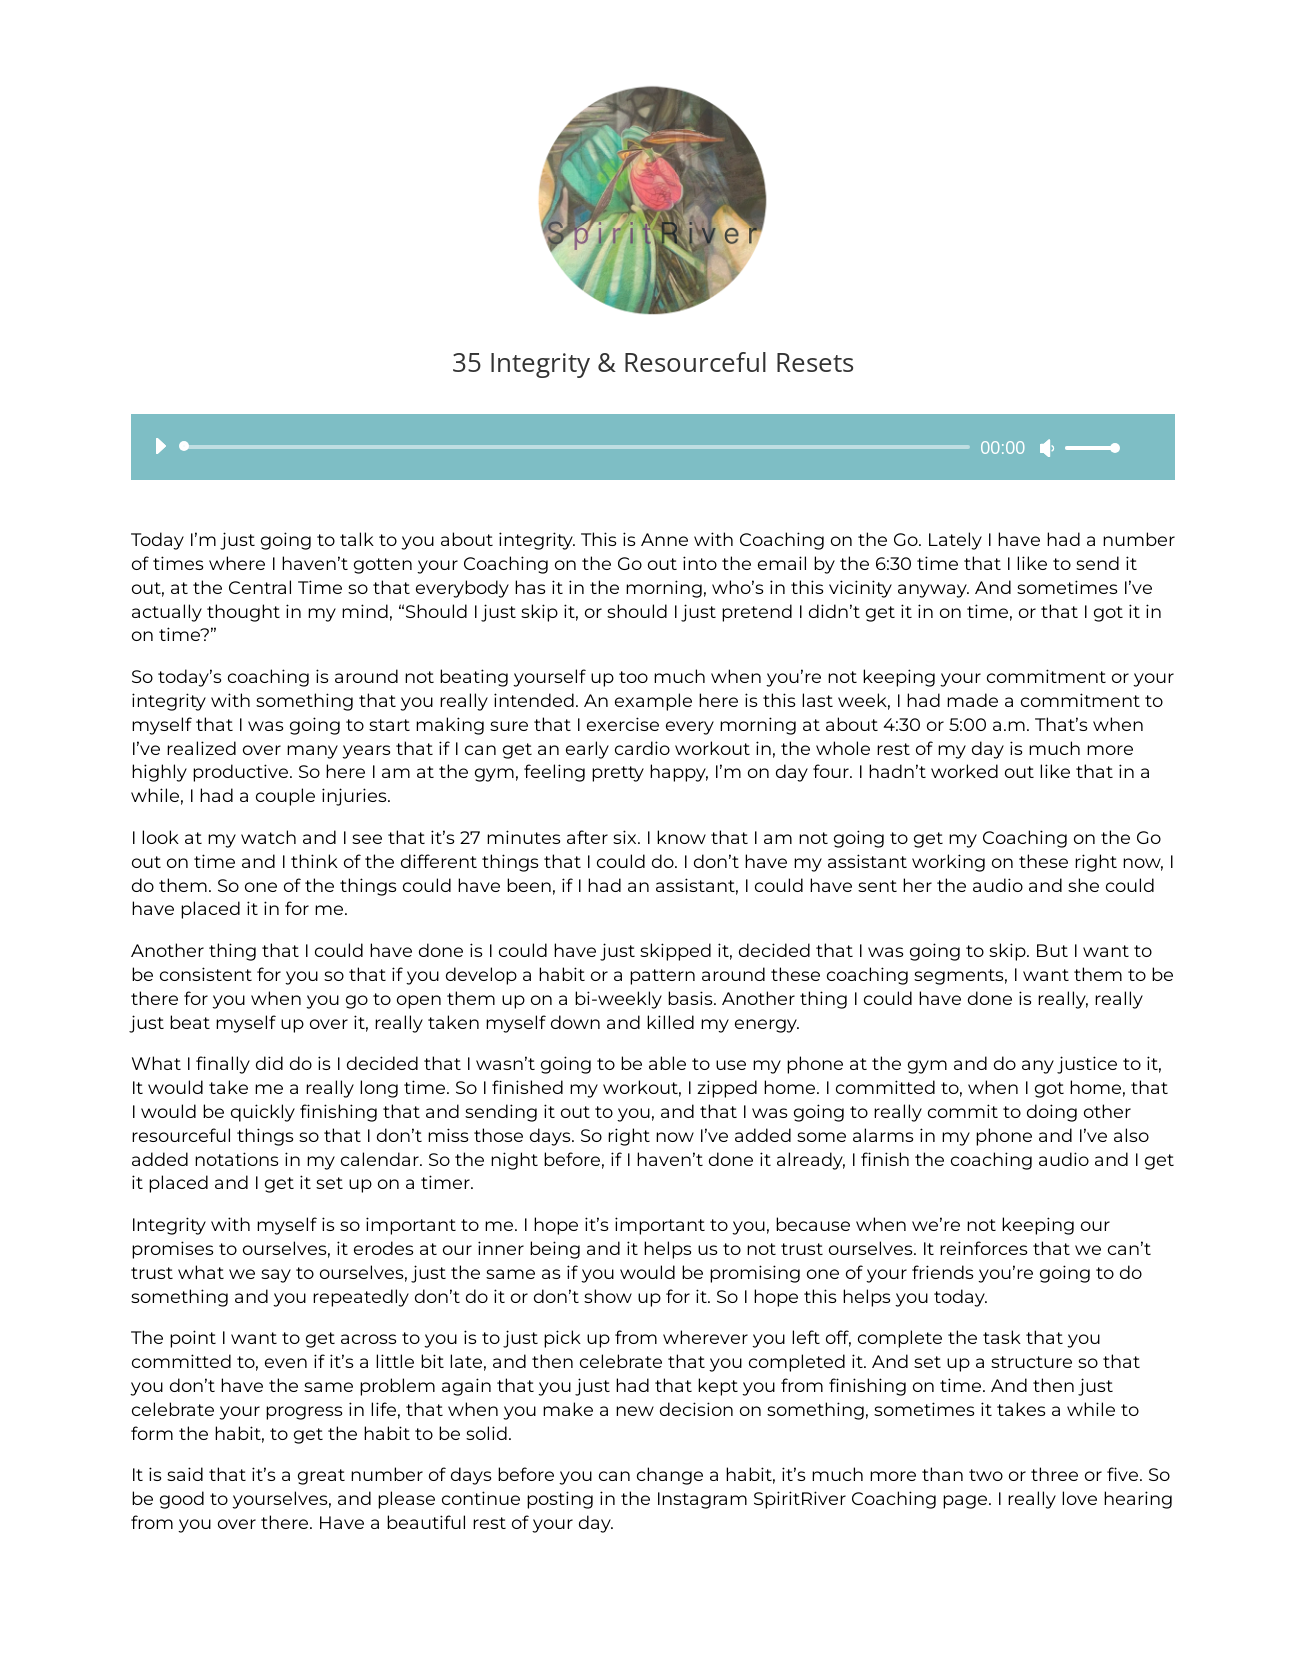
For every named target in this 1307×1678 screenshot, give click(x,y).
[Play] (160, 446)
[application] (630, 447)
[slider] (578, 447)
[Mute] (1047, 448)
